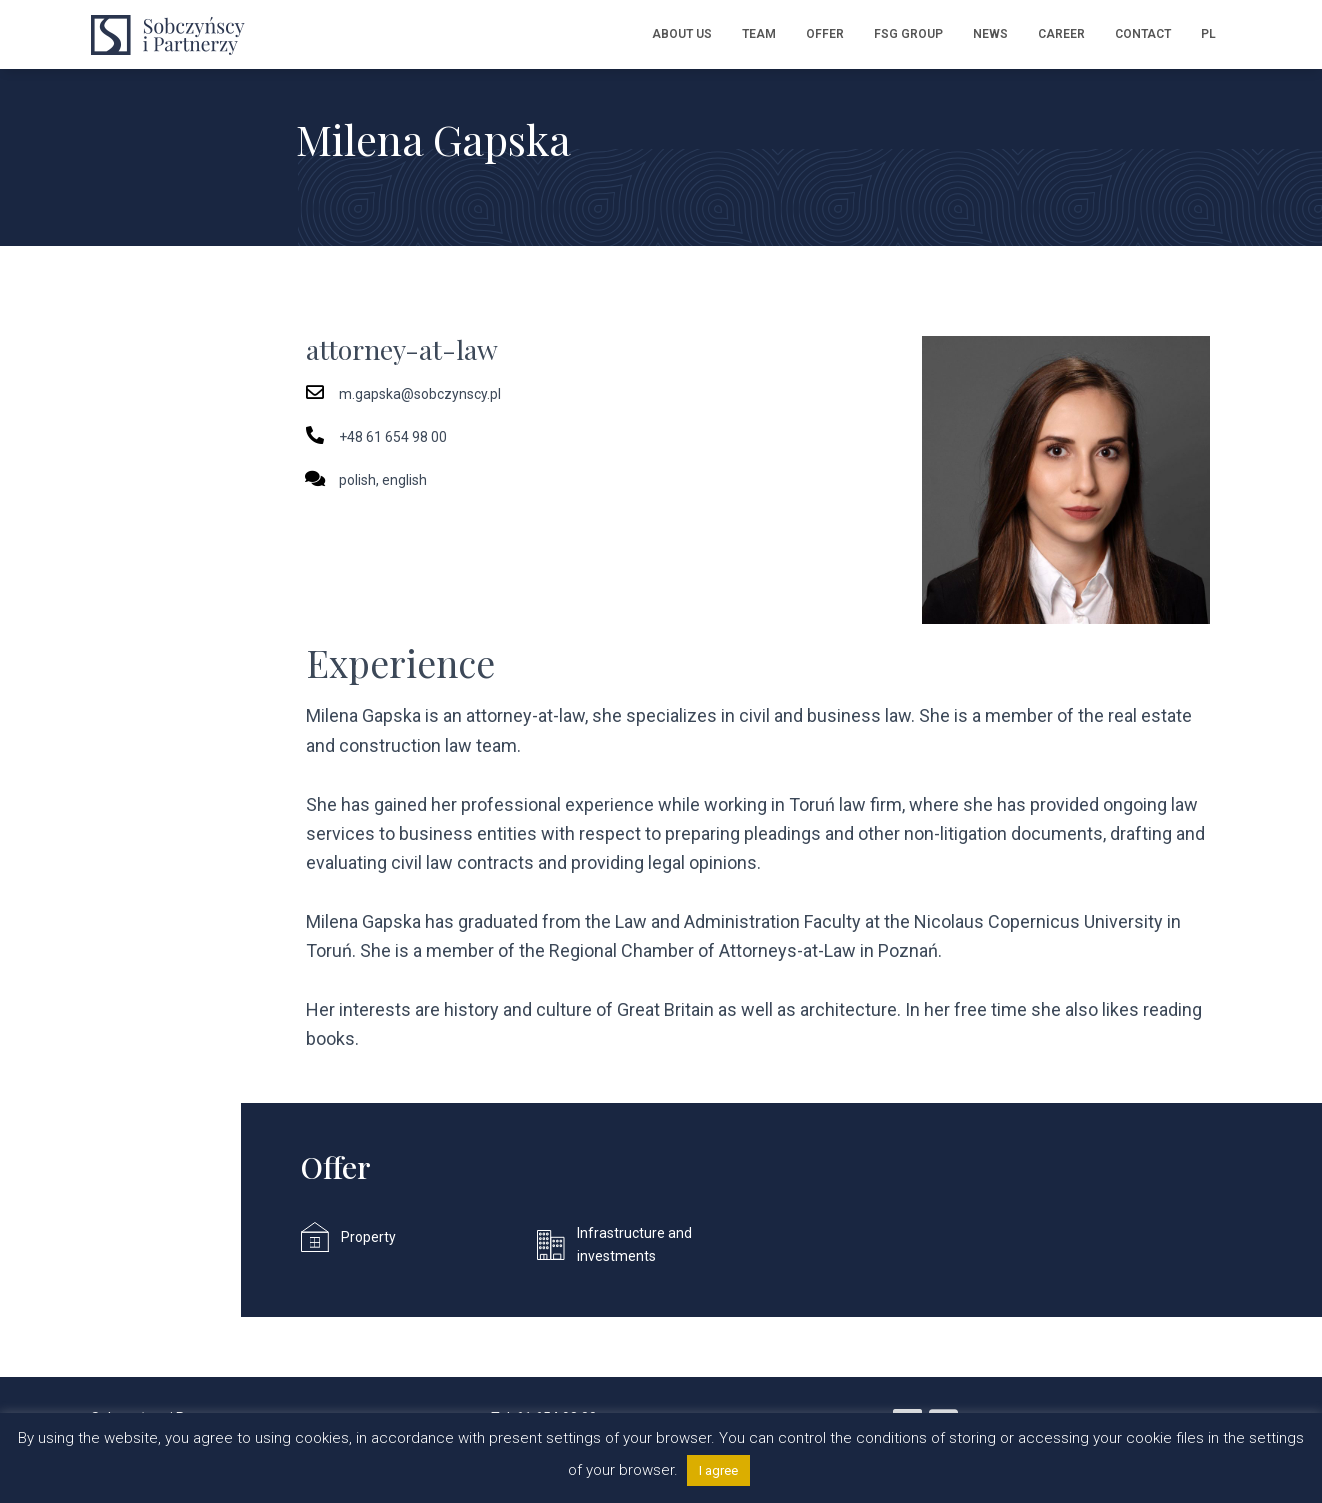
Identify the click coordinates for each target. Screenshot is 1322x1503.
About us (682, 34)
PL (1208, 34)
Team (759, 34)
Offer (825, 34)
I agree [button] (718, 1470)
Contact (1143, 34)
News (990, 34)
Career (1061, 34)
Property (368, 1237)
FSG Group (908, 34)
